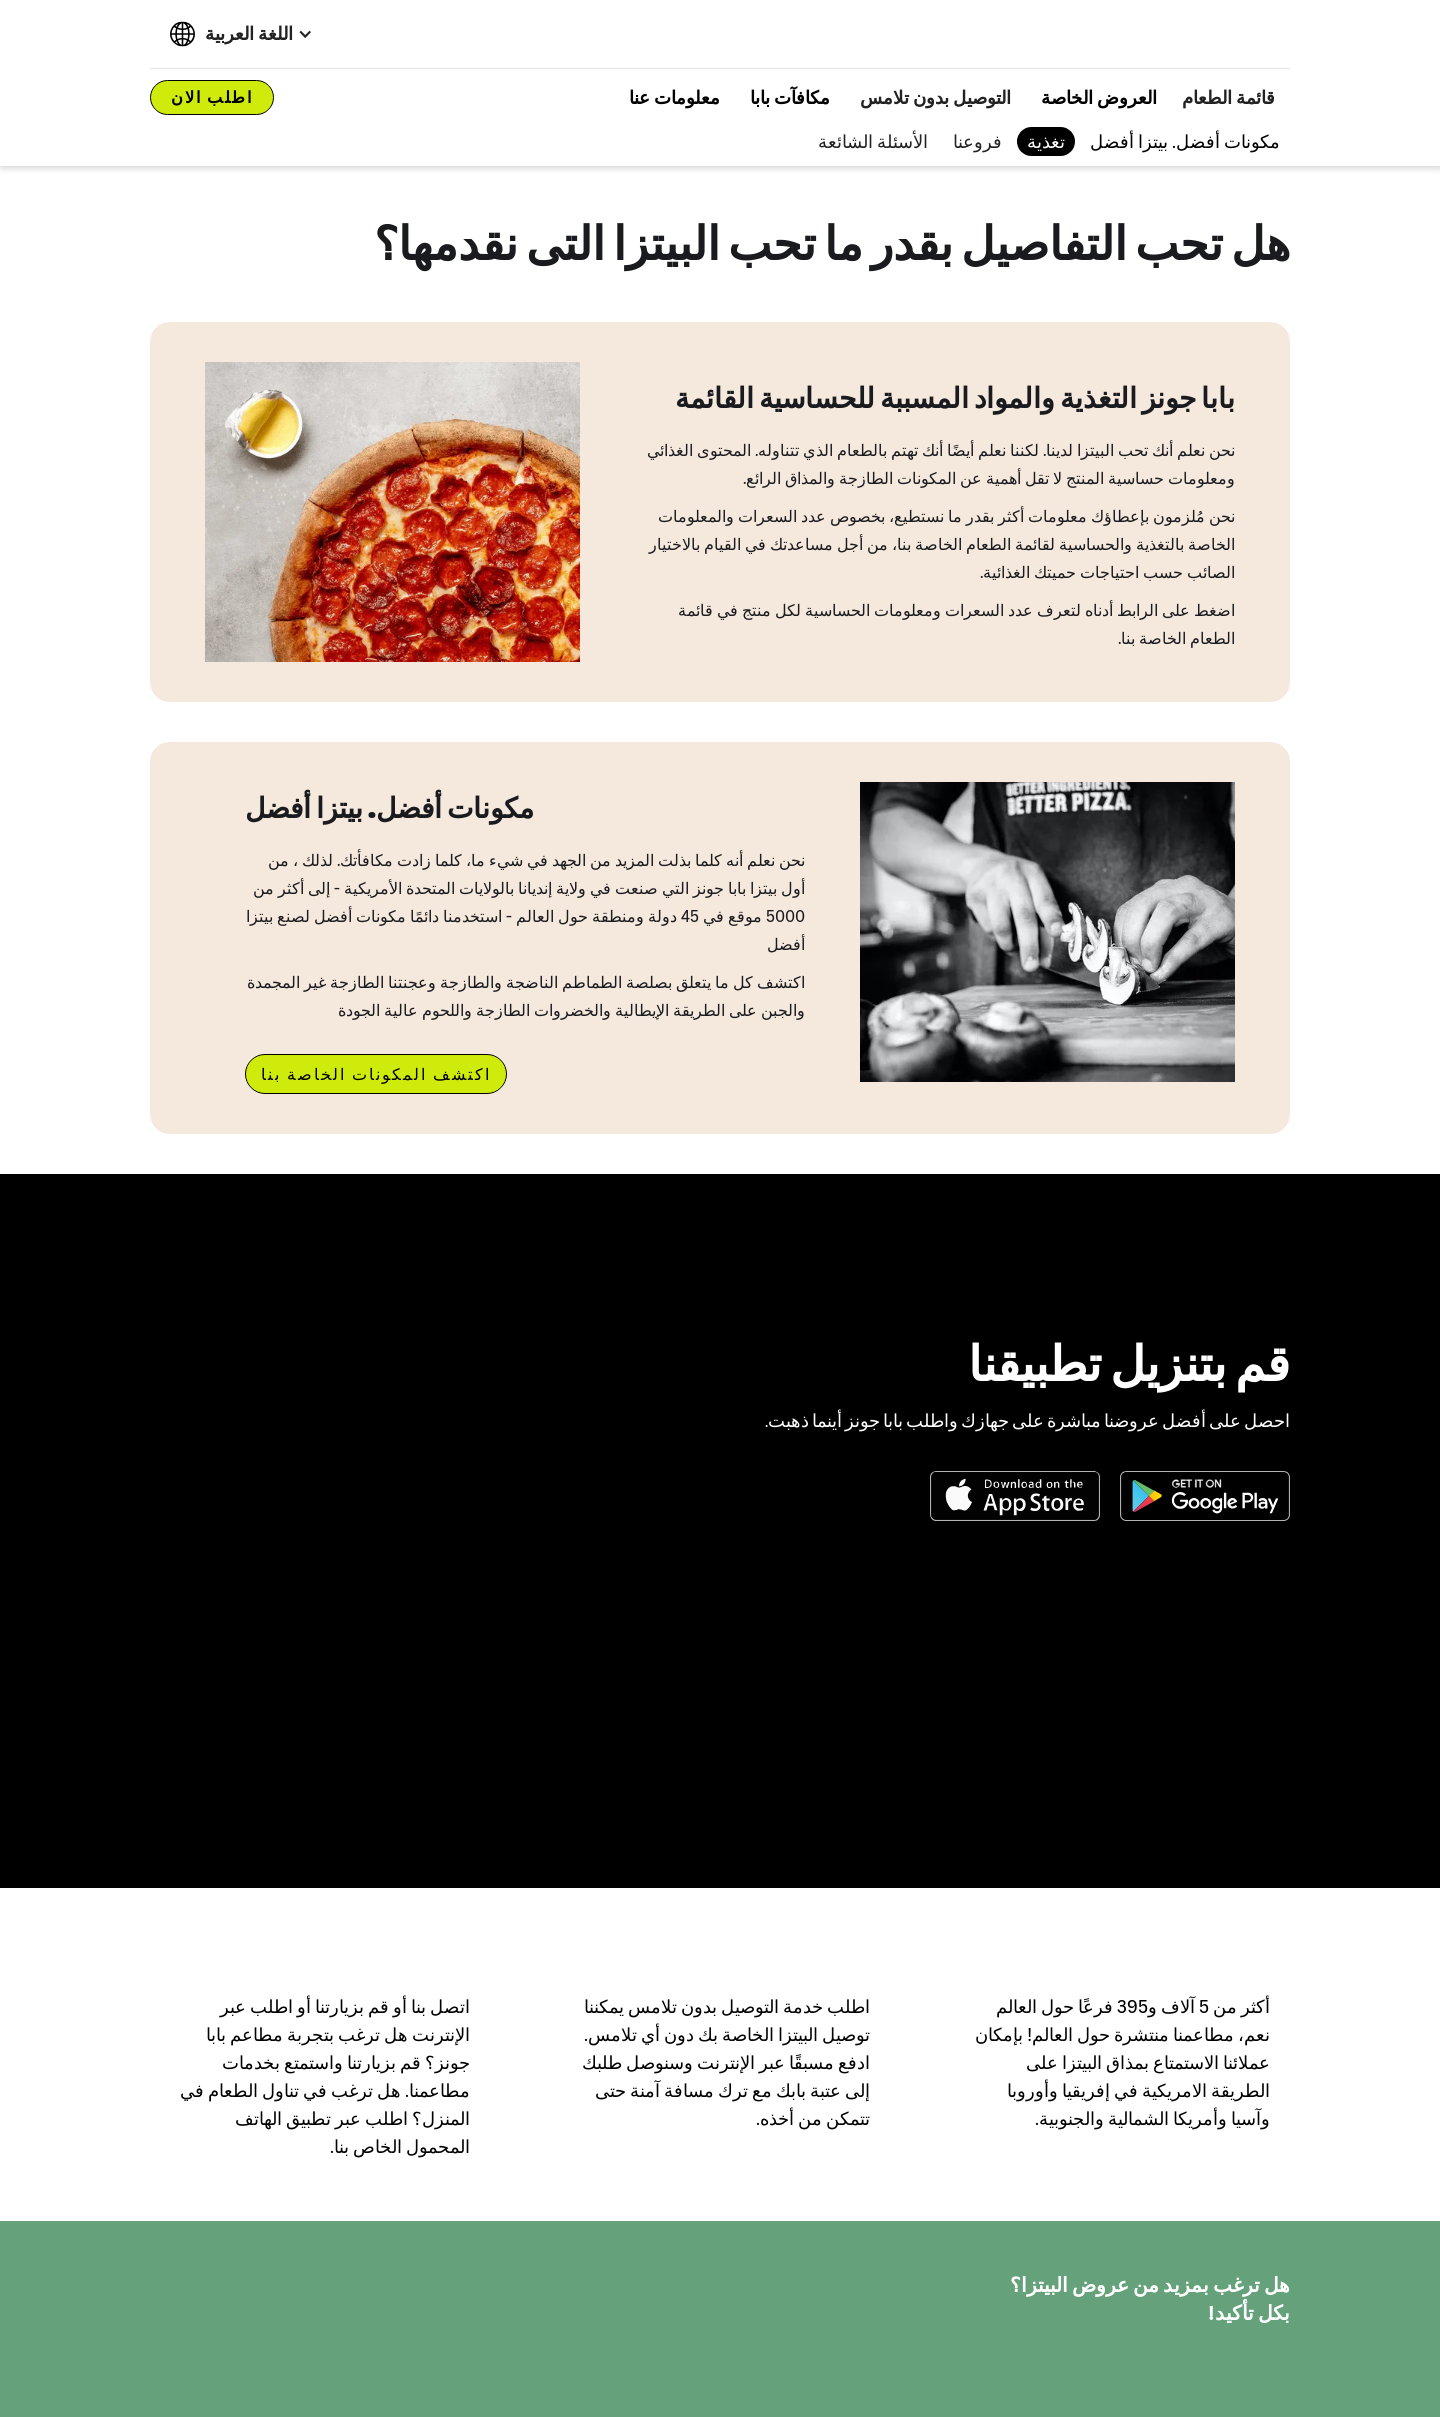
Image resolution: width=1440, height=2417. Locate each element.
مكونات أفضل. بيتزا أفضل (1185, 141)
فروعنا (977, 141)
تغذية (1046, 141)
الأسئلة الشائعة (873, 141)
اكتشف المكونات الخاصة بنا (376, 1074)
